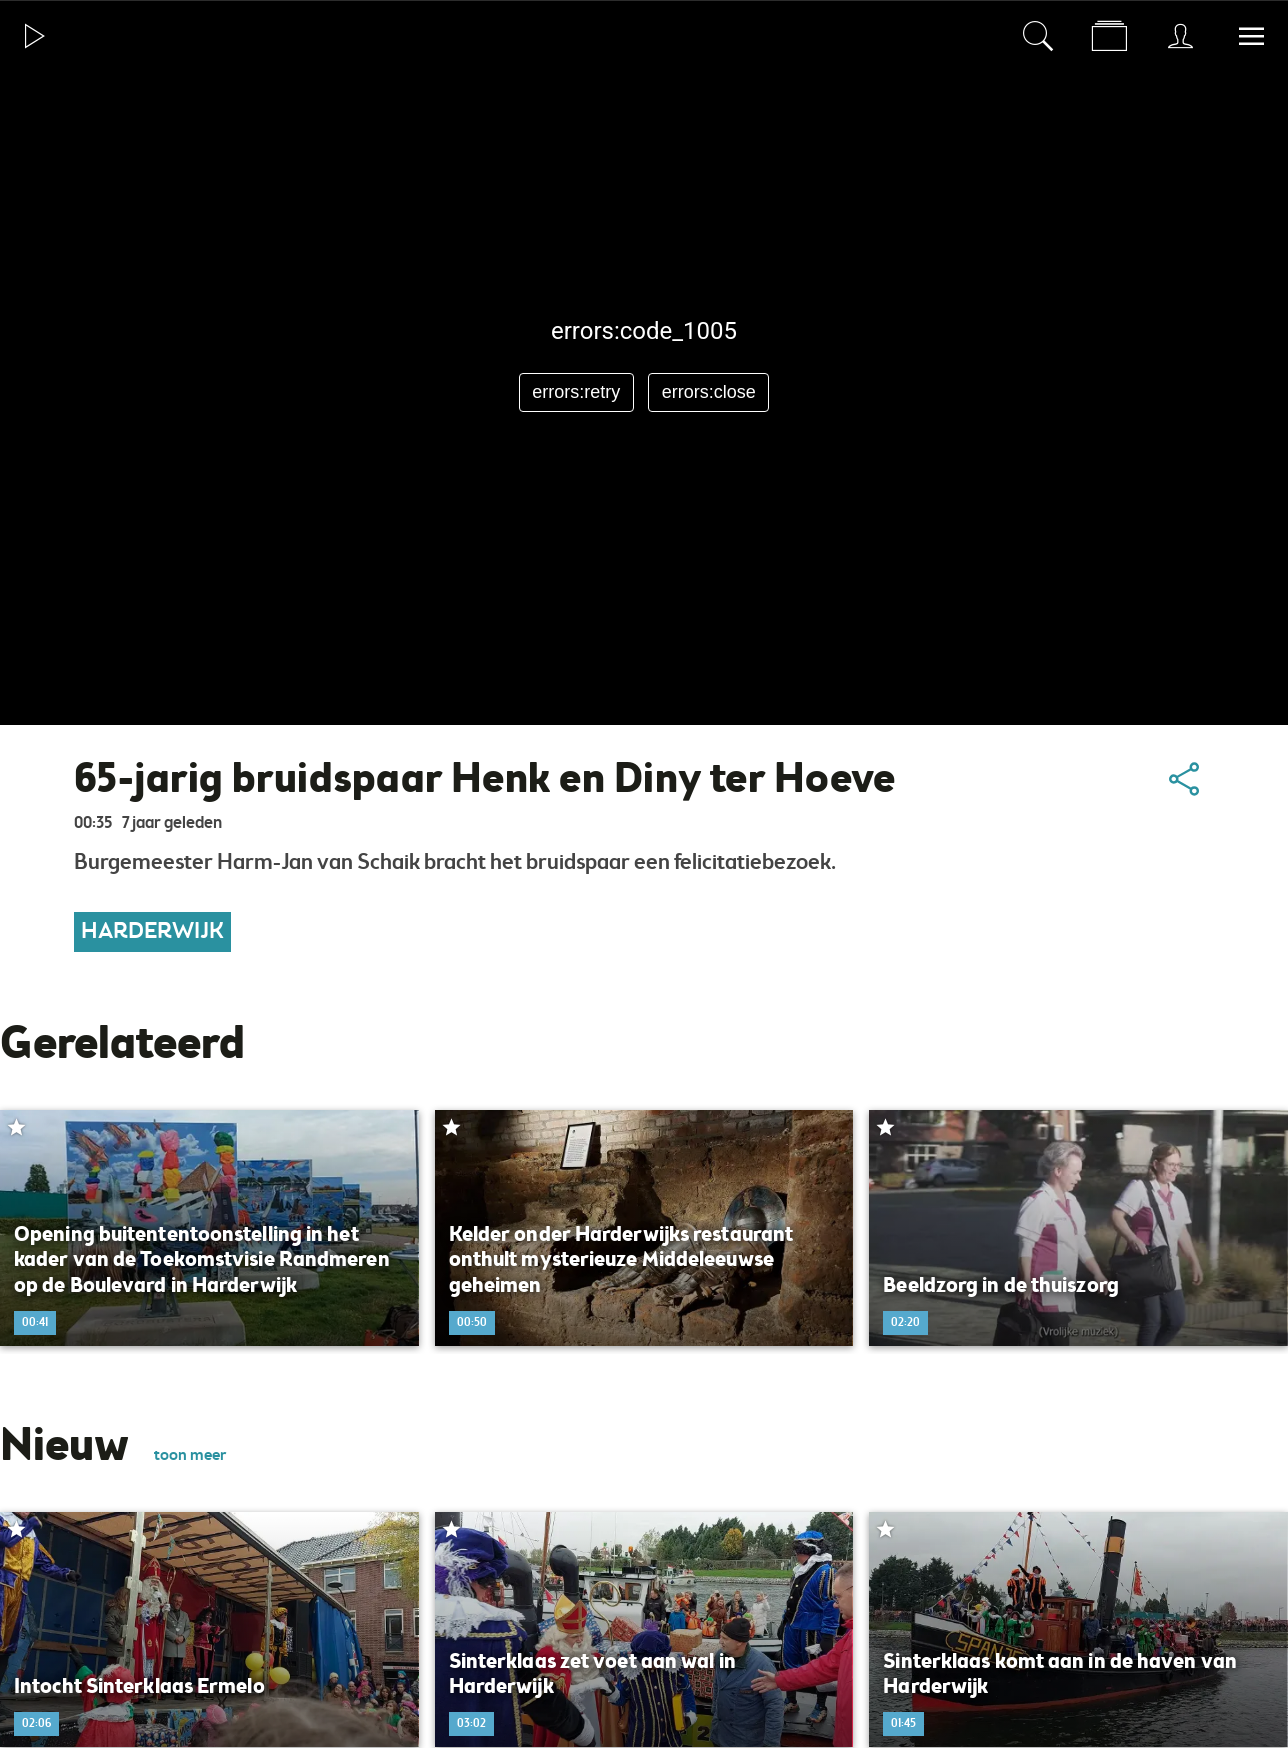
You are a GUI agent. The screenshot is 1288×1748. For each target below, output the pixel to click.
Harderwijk (152, 932)
